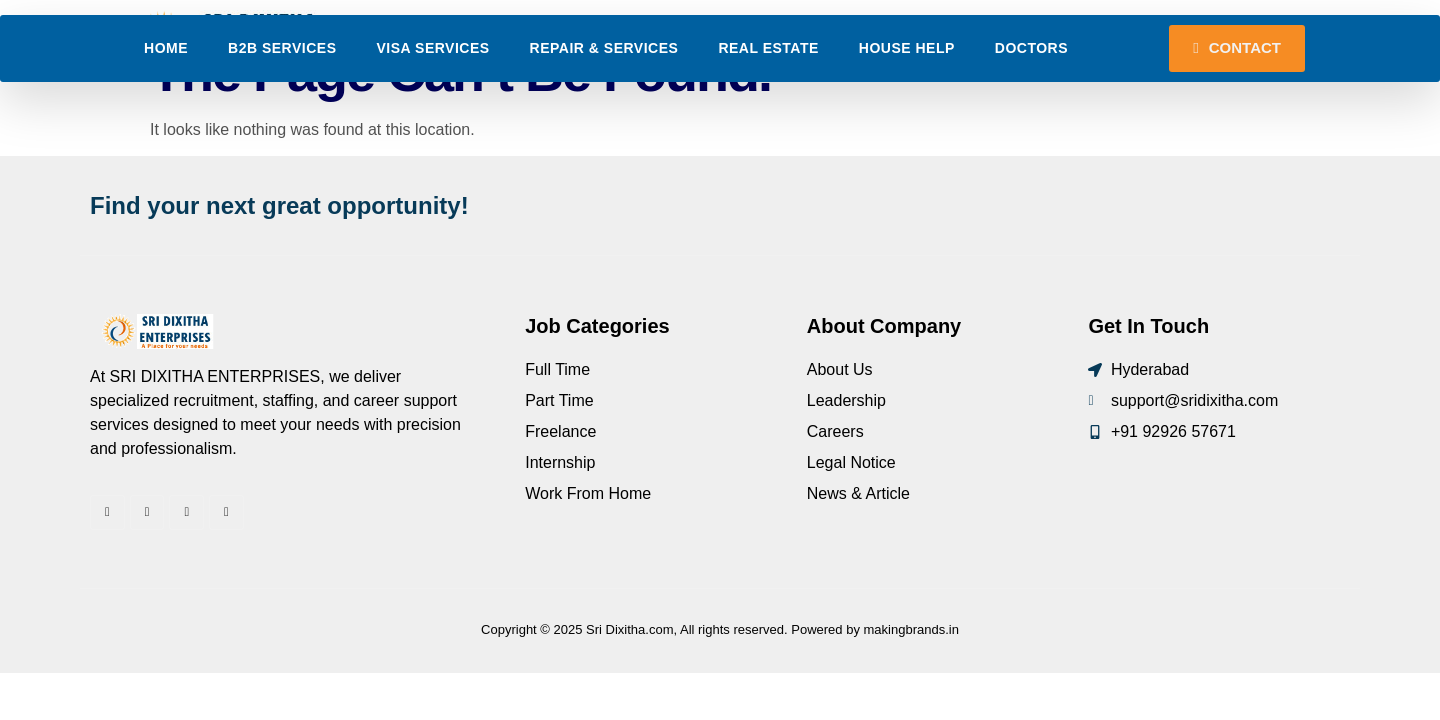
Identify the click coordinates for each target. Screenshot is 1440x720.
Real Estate (768, 106)
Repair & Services (604, 106)
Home (166, 106)
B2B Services (282, 106)
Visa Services (433, 106)
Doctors (1031, 106)
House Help (907, 106)
